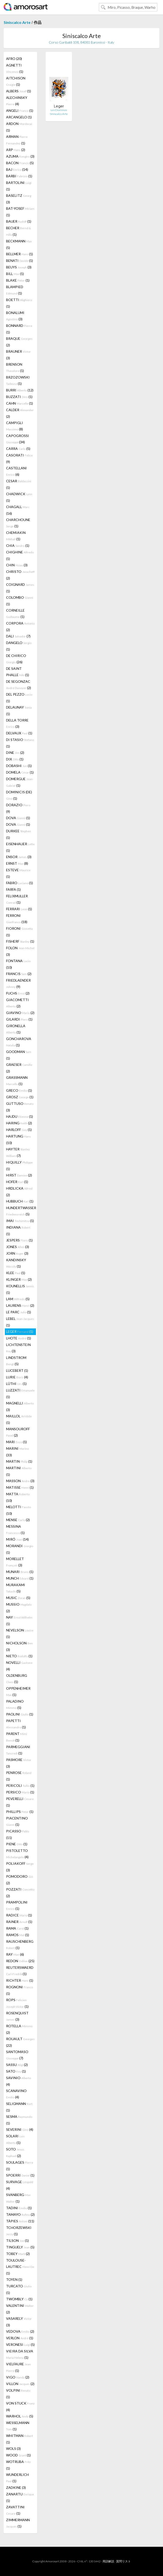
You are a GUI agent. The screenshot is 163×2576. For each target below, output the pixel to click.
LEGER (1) (19, 1331)
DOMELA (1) (20, 772)
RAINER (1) (19, 1922)
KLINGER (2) (19, 1279)
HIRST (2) (19, 1175)
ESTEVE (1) (18, 873)
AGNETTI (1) (14, 68)
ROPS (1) (17, 2003)
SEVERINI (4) (19, 2129)
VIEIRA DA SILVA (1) (19, 2354)
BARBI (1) (19, 176)
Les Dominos (59, 110)
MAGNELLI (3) (20, 1406)
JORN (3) (17, 1253)
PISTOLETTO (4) (17, 1853)
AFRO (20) (14, 59)
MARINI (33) (17, 1451)
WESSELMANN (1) (17, 2426)
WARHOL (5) (19, 2416)
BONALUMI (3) (15, 316)
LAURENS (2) (20, 1305)
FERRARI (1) (19, 909)
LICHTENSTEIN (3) (18, 1348)
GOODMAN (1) (18, 1055)
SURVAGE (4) (19, 2185)
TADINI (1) (19, 2208)
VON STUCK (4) (20, 2406)
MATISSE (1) (20, 1487)
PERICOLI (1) (20, 1785)
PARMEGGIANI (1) (18, 1750)
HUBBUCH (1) (19, 1201)
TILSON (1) (17, 2240)
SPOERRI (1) (20, 2175)
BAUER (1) (18, 221)
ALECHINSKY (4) (16, 100)
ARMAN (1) (17, 139)
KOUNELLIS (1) (20, 1289)
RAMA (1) (17, 1928)
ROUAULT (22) (20, 2042)
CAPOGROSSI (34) (17, 439)
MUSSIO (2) (18, 1607)
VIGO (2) (17, 2377)
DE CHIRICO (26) (16, 658)
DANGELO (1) (18, 646)
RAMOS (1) (17, 1935)
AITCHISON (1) (15, 81)
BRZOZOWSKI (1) (18, 380)
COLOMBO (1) (19, 600)
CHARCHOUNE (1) (18, 523)
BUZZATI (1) (19, 397)
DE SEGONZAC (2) (18, 684)
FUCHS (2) (18, 993)
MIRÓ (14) (17, 1539)
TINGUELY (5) (20, 2247)
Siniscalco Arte (17, 22)
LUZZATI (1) (20, 1393)
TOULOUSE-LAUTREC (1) (20, 2266)
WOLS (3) (13, 2448)
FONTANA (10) (18, 964)
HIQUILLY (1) (19, 1165)
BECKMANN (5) (19, 244)
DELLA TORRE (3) (17, 723)
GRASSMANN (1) (17, 1080)
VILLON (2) (20, 2384)
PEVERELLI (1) (20, 1802)
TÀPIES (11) (20, 2221)
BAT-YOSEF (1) (20, 211)
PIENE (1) (16, 1844)
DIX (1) (14, 759)
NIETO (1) (19, 1656)
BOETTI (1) (19, 303)
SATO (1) (16, 2071)
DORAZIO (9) (18, 808)
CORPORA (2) (20, 626)
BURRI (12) (19, 390)
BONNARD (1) (19, 328)
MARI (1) (16, 1442)
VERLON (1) (19, 2338)
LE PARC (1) (18, 1312)
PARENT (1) (16, 1737)
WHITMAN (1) (19, 2439)
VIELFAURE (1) (18, 2367)
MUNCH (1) (19, 1578)
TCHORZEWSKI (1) (18, 2231)
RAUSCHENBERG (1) (19, 1944)
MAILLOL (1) (19, 1419)
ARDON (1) (19, 127)
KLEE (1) (15, 1273)
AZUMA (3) (20, 156)
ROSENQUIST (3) (17, 2016)
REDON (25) (20, 1961)
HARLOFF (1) (19, 1129)
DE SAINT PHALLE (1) (17, 671)
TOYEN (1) (14, 2279)
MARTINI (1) (18, 1471)
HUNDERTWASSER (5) (21, 1211)
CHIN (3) (17, 565)
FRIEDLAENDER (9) (18, 983)
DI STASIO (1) (20, 743)
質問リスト (123, 2561)
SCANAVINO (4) (16, 2094)
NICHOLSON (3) (19, 1646)
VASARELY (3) (19, 2321)
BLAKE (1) (18, 280)
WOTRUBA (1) (18, 2465)
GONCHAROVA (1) (18, 1042)
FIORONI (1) (19, 931)
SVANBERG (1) (18, 2198)
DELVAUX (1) (19, 733)
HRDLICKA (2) (19, 1191)
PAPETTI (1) (16, 1724)
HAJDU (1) (19, 1116)
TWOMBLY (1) (19, 2299)
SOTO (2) (15, 2152)
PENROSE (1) (18, 1776)
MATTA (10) (18, 1497)
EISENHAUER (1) (20, 847)
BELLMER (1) (19, 254)
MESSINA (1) (15, 1529)
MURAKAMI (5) (15, 1588)
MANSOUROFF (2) (18, 1432)
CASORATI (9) (19, 458)
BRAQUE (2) (19, 341)
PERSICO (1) (20, 1792)
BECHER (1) (18, 231)
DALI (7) (18, 636)
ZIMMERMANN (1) (18, 2523)
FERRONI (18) (16, 918)
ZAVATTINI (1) (15, 2510)
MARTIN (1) (19, 1461)
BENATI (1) (19, 260)
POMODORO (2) (19, 1879)
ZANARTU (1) (20, 2497)
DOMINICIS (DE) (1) (19, 795)
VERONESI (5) (20, 2344)
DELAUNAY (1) (19, 710)
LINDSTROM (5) (16, 1360)
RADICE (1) (19, 1915)
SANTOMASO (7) (17, 2055)
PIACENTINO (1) (17, 1821)
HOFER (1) (17, 1182)
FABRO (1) (19, 883)
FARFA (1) (13, 889)
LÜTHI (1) (16, 1384)
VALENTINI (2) (20, 2308)
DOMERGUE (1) (19, 782)
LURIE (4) (17, 1377)
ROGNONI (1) (19, 1990)
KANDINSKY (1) (16, 1263)
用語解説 (108, 2561)
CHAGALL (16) (18, 510)
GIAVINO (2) (20, 1013)
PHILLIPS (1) (19, 1811)
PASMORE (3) (18, 1763)
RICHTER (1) (19, 1980)
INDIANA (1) (18, 1230)
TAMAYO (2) (20, 2214)
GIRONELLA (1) (15, 1029)
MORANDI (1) (19, 1549)
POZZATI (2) (20, 1892)
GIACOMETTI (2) (17, 1003)
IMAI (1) (20, 1221)
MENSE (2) (18, 1520)
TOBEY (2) (18, 2254)
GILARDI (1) (19, 1019)
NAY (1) (19, 1620)
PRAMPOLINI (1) (17, 1905)
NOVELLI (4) (19, 1665)
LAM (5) (18, 1299)
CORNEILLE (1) (15, 613)
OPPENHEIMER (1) (18, 1691)
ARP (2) (15, 150)
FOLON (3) (20, 951)
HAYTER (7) (18, 1152)
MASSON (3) (20, 1481)
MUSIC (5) (18, 1598)
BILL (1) (15, 274)
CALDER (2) (20, 413)
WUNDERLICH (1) (17, 2477)
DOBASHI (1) (19, 766)
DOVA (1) (18, 818)
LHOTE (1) (18, 1338)
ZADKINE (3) (16, 2487)
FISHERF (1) (20, 941)
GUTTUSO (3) (19, 1106)
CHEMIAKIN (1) (16, 535)
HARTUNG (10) (18, 1139)
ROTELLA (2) (19, 2029)
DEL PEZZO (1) (19, 697)
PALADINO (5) (15, 1704)
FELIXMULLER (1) (17, 899)
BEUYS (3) (18, 267)
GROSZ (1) (19, 1097)
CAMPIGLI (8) (14, 426)
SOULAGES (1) (19, 2165)
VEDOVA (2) (20, 2331)
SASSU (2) (17, 2065)
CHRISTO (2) (20, 574)
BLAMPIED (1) (14, 290)
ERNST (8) (17, 863)
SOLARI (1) (15, 2139)
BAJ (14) (17, 169)
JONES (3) (17, 1247)
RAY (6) (15, 1954)
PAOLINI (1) (19, 1714)
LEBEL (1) (20, 1321)
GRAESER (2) (19, 1067)
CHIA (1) (17, 545)
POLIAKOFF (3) (20, 1866)
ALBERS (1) (18, 91)
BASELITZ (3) (18, 198)
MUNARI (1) (19, 1572)
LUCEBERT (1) (17, 1370)
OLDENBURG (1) (16, 1678)
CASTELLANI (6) (16, 471)
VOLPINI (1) (18, 2393)
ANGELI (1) (19, 110)
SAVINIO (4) (18, 2081)
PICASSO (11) (17, 1834)
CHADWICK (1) (19, 497)
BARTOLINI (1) (18, 185)
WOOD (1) (18, 2455)
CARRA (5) (18, 448)
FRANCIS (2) (18, 974)
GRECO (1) (19, 1090)
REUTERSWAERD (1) (19, 1970)
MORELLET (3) (15, 1562)
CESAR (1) (18, 484)
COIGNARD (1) (20, 587)
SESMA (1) (19, 2119)
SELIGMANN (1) (19, 2107)
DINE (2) (15, 752)
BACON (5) (20, 163)
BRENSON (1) (15, 367)
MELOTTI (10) (18, 1510)
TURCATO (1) (18, 2289)
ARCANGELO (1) (19, 117)
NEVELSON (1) (19, 1633)
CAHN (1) (19, 403)
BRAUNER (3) (18, 354)
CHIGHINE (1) (20, 555)
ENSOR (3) (18, 857)
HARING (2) (19, 1123)
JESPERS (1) (19, 1240)
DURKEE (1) (18, 834)
